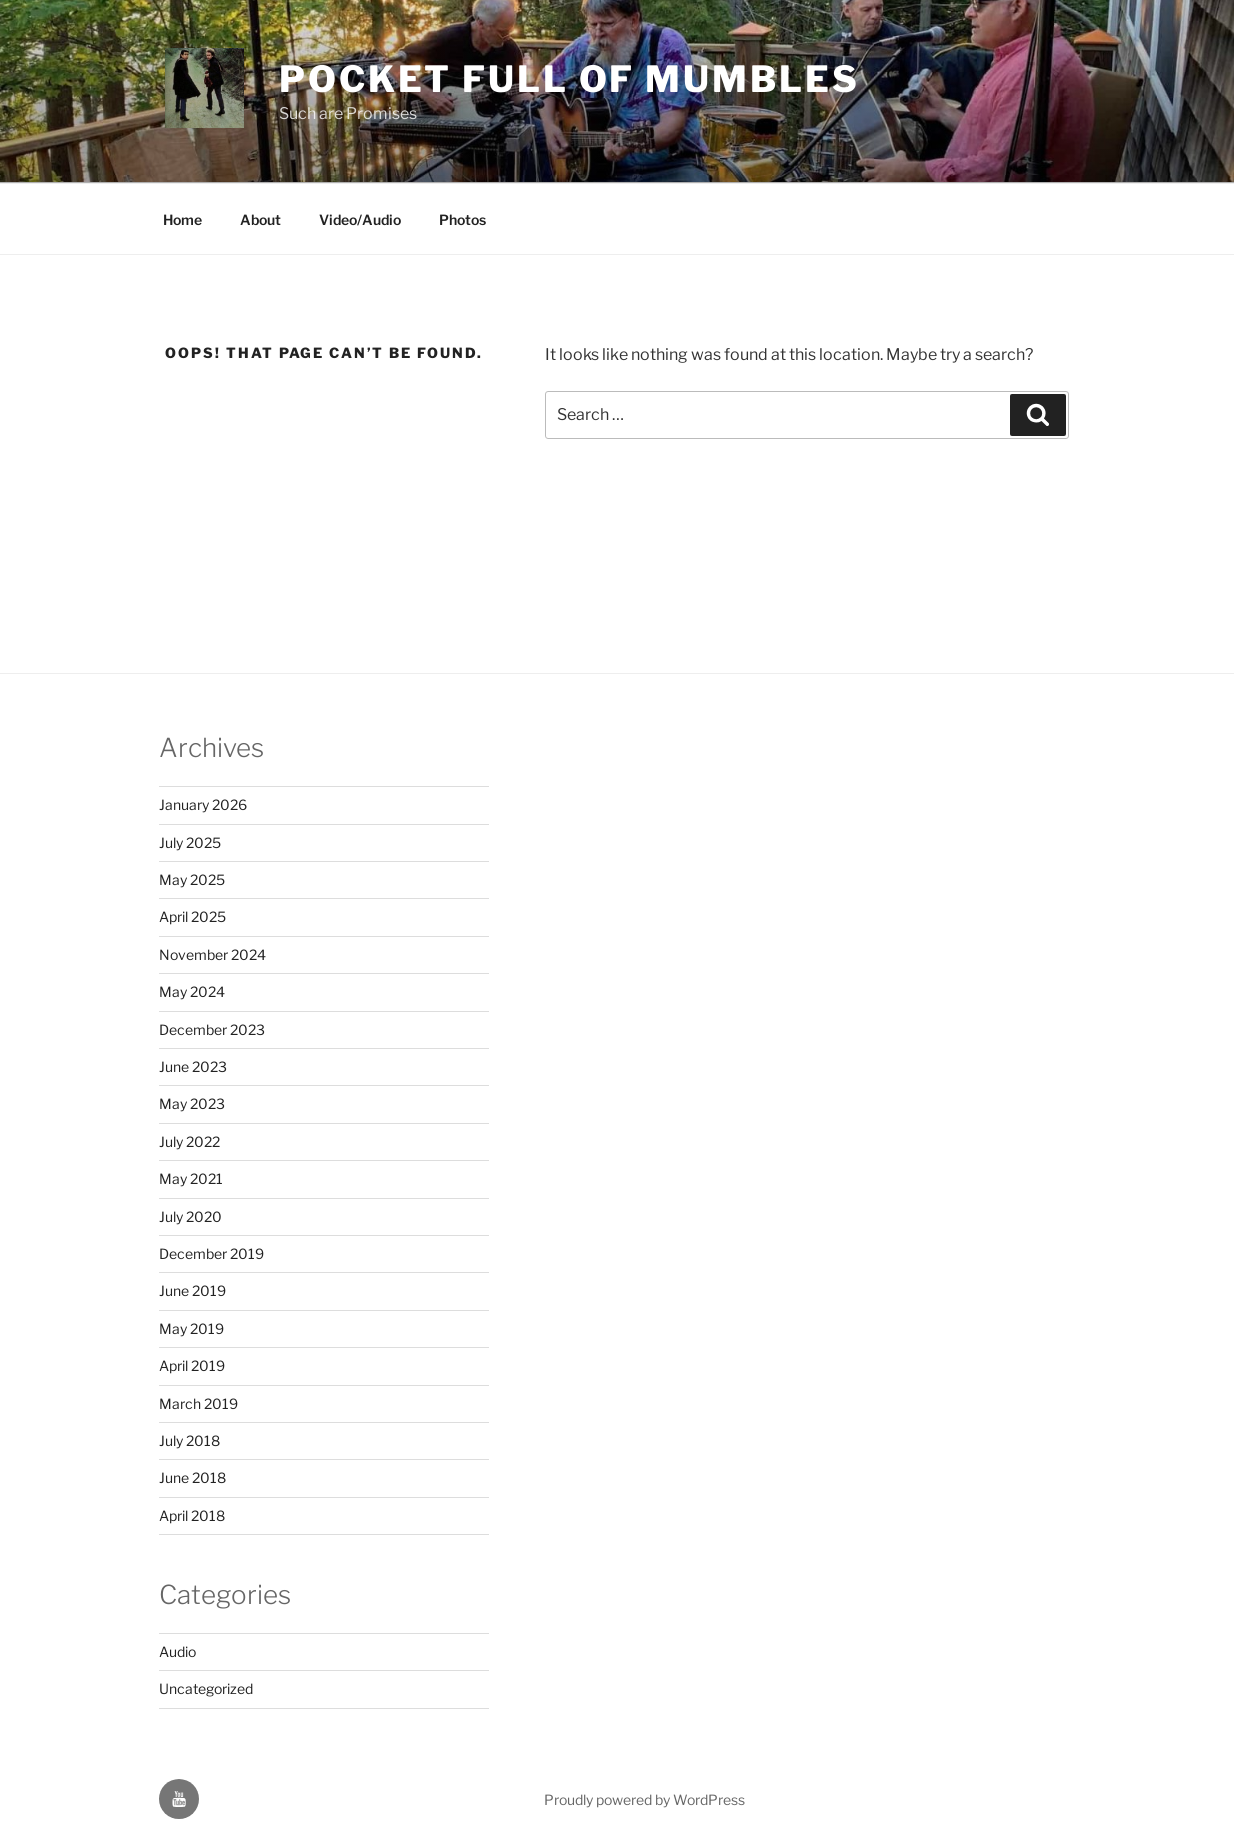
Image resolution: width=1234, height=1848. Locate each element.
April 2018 (192, 1515)
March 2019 (198, 1403)
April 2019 (192, 1365)
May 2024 (192, 991)
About (260, 219)
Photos (462, 219)
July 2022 (189, 1141)
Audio (177, 1651)
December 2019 (211, 1253)
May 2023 (192, 1103)
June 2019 (192, 1290)
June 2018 (192, 1477)
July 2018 (189, 1440)
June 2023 (193, 1066)
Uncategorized (206, 1688)
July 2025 (190, 842)
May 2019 (191, 1328)
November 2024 (212, 954)
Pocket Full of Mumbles (569, 79)
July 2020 (190, 1216)
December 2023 (212, 1029)
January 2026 (203, 804)
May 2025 (192, 879)
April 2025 (192, 916)
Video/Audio (360, 219)
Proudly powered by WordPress (644, 1799)
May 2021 (191, 1178)
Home (182, 219)
